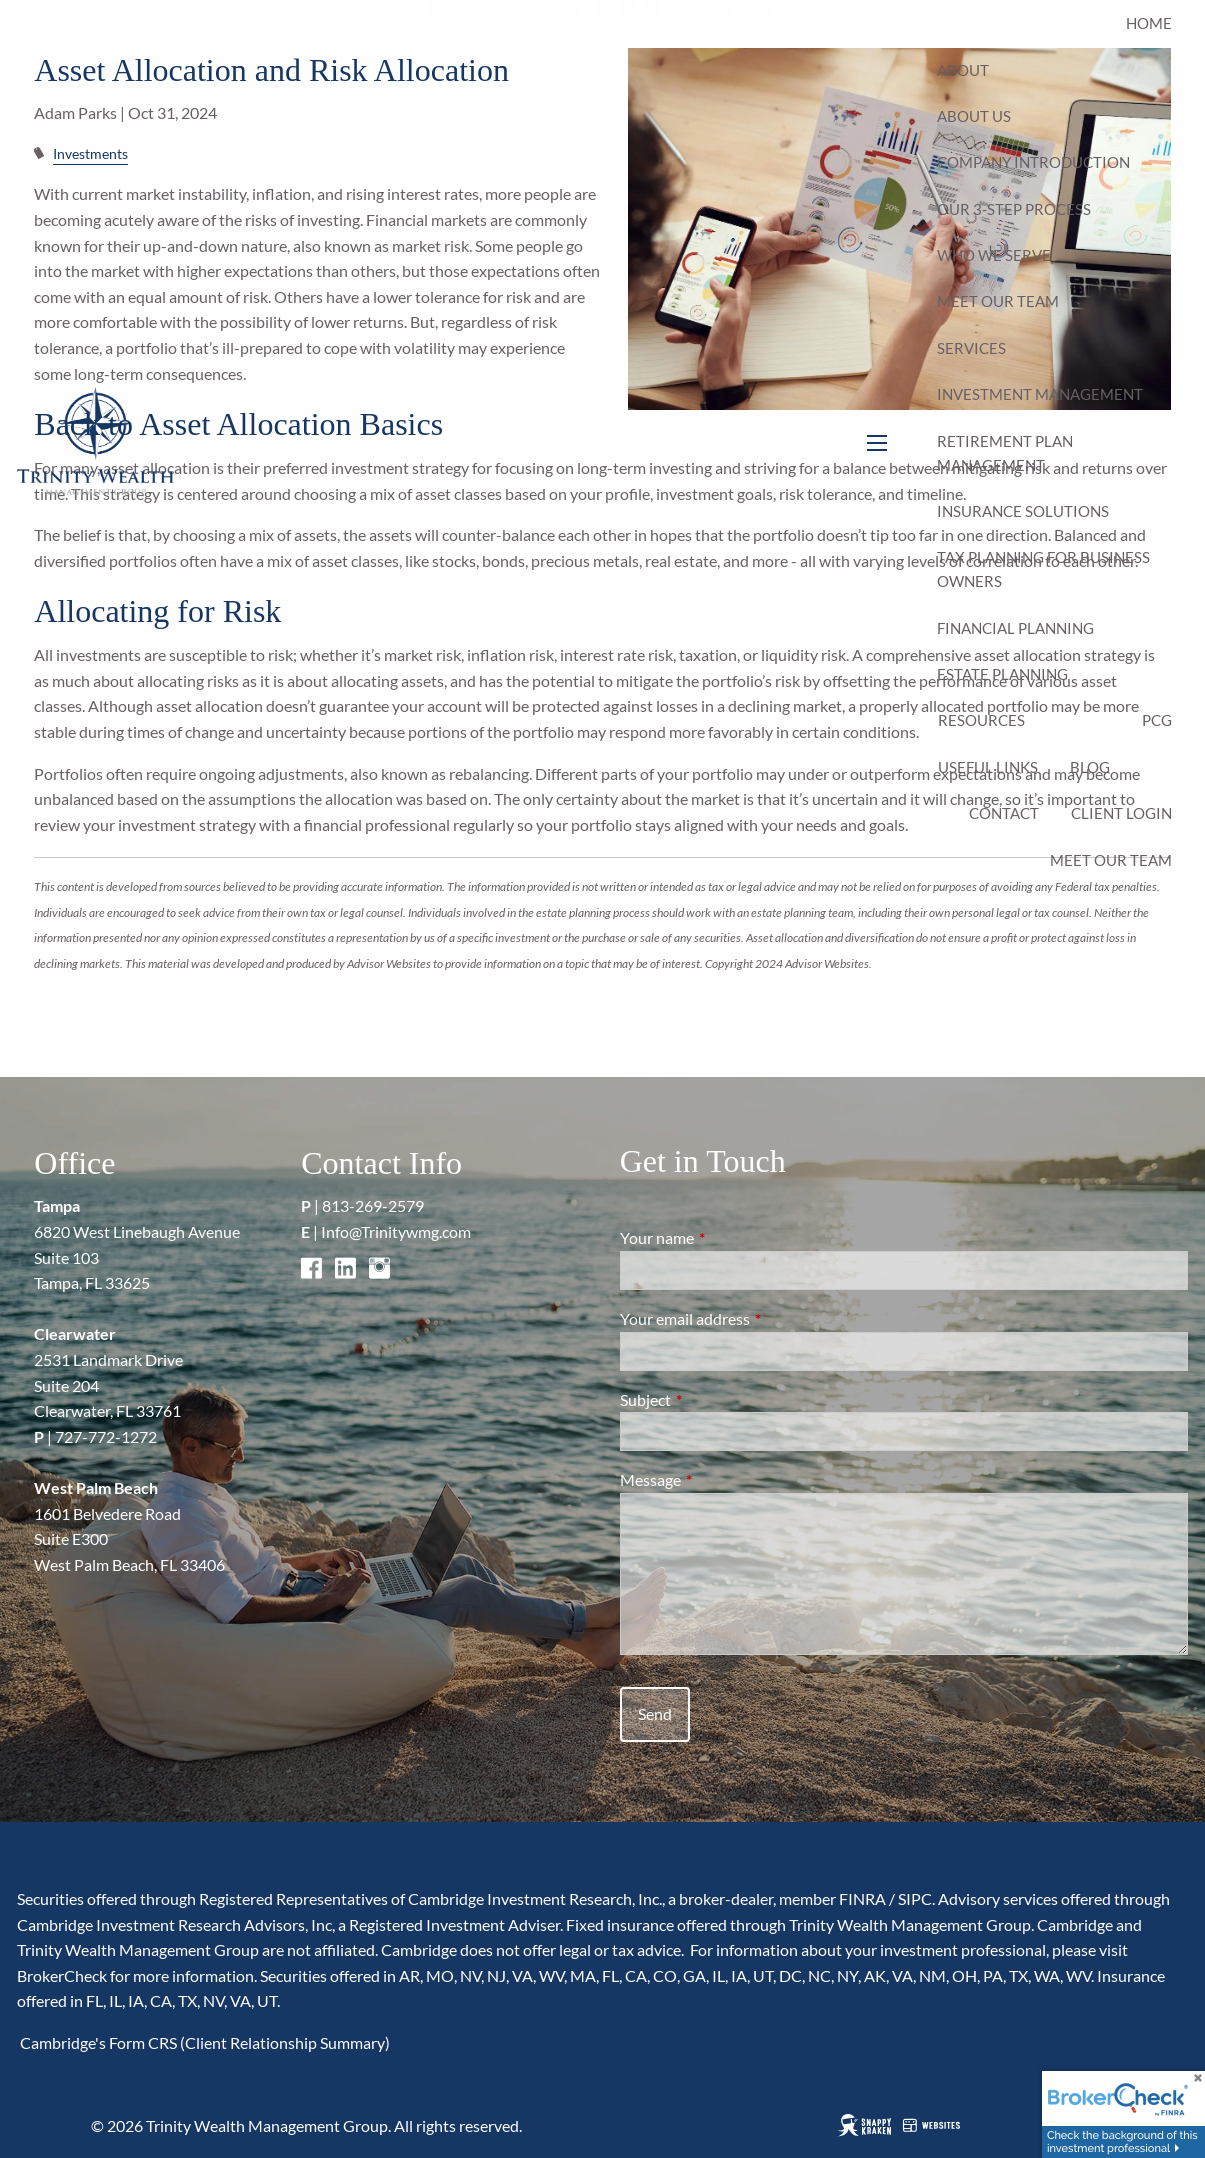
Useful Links (988, 767)
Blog (1090, 767)
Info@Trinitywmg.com (396, 1231)
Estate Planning (1002, 674)
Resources (981, 720)
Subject (717, 1399)
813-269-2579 (373, 1205)
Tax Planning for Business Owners (1043, 569)
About (963, 70)
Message (722, 1479)
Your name (729, 1237)
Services (971, 348)
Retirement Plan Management (1005, 453)
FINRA (862, 1898)
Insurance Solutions (1023, 511)
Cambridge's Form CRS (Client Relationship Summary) (203, 2042)
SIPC (915, 1898)
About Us (974, 116)
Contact (1004, 813)
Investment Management (1040, 394)
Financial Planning (1015, 628)
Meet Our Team (998, 301)
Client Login (1121, 813)
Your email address (757, 1318)
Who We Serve (994, 255)
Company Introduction (1033, 162)
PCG (1157, 720)
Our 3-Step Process (1014, 209)
